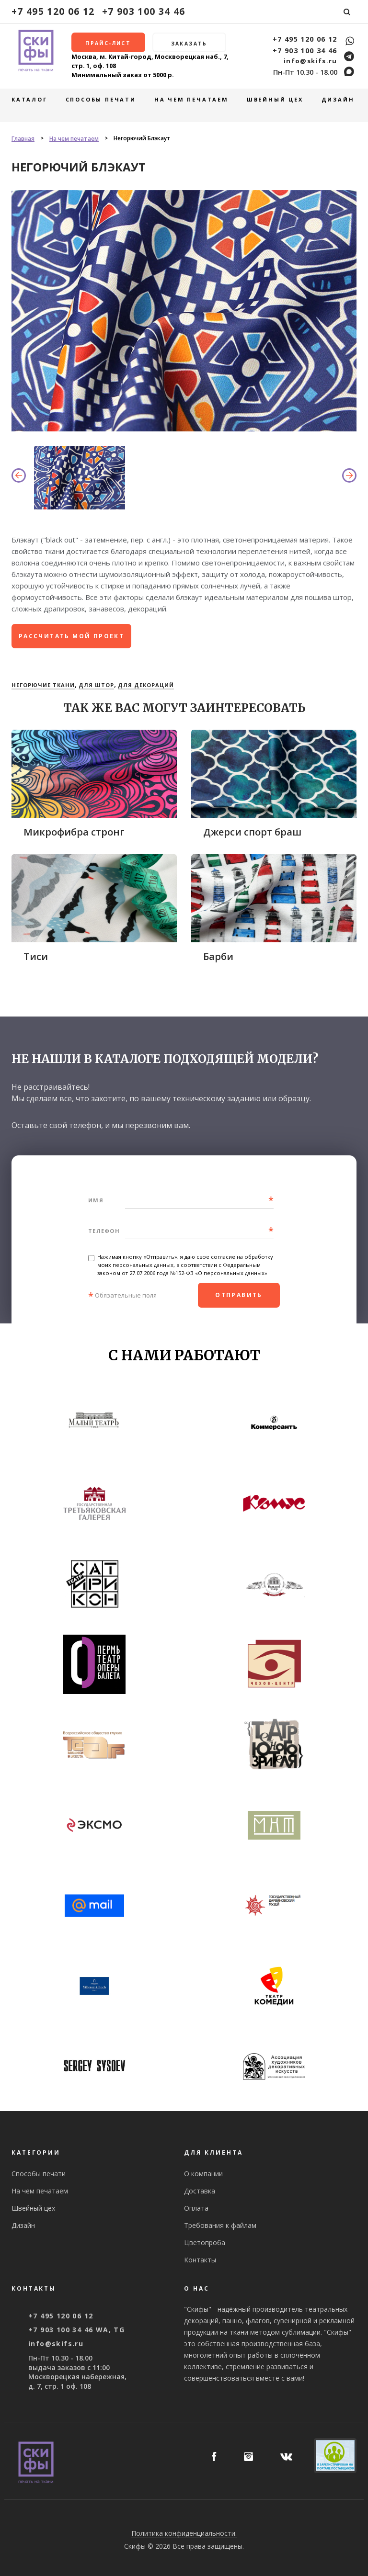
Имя (96, 1200)
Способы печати (101, 99)
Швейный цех (275, 99)
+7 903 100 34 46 (143, 11)
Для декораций (146, 685)
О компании (203, 2173)
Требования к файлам (220, 2225)
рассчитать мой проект (71, 636)
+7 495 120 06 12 (53, 11)
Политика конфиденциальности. (184, 2533)
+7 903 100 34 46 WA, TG (76, 2329)
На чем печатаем (191, 99)
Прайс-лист (108, 43)
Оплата (196, 2208)
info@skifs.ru (310, 60)
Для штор (96, 685)
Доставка (199, 2190)
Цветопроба (204, 2242)
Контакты (200, 2259)
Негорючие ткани (43, 685)
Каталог (29, 99)
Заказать (189, 43)
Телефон (104, 1230)
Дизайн (338, 99)
